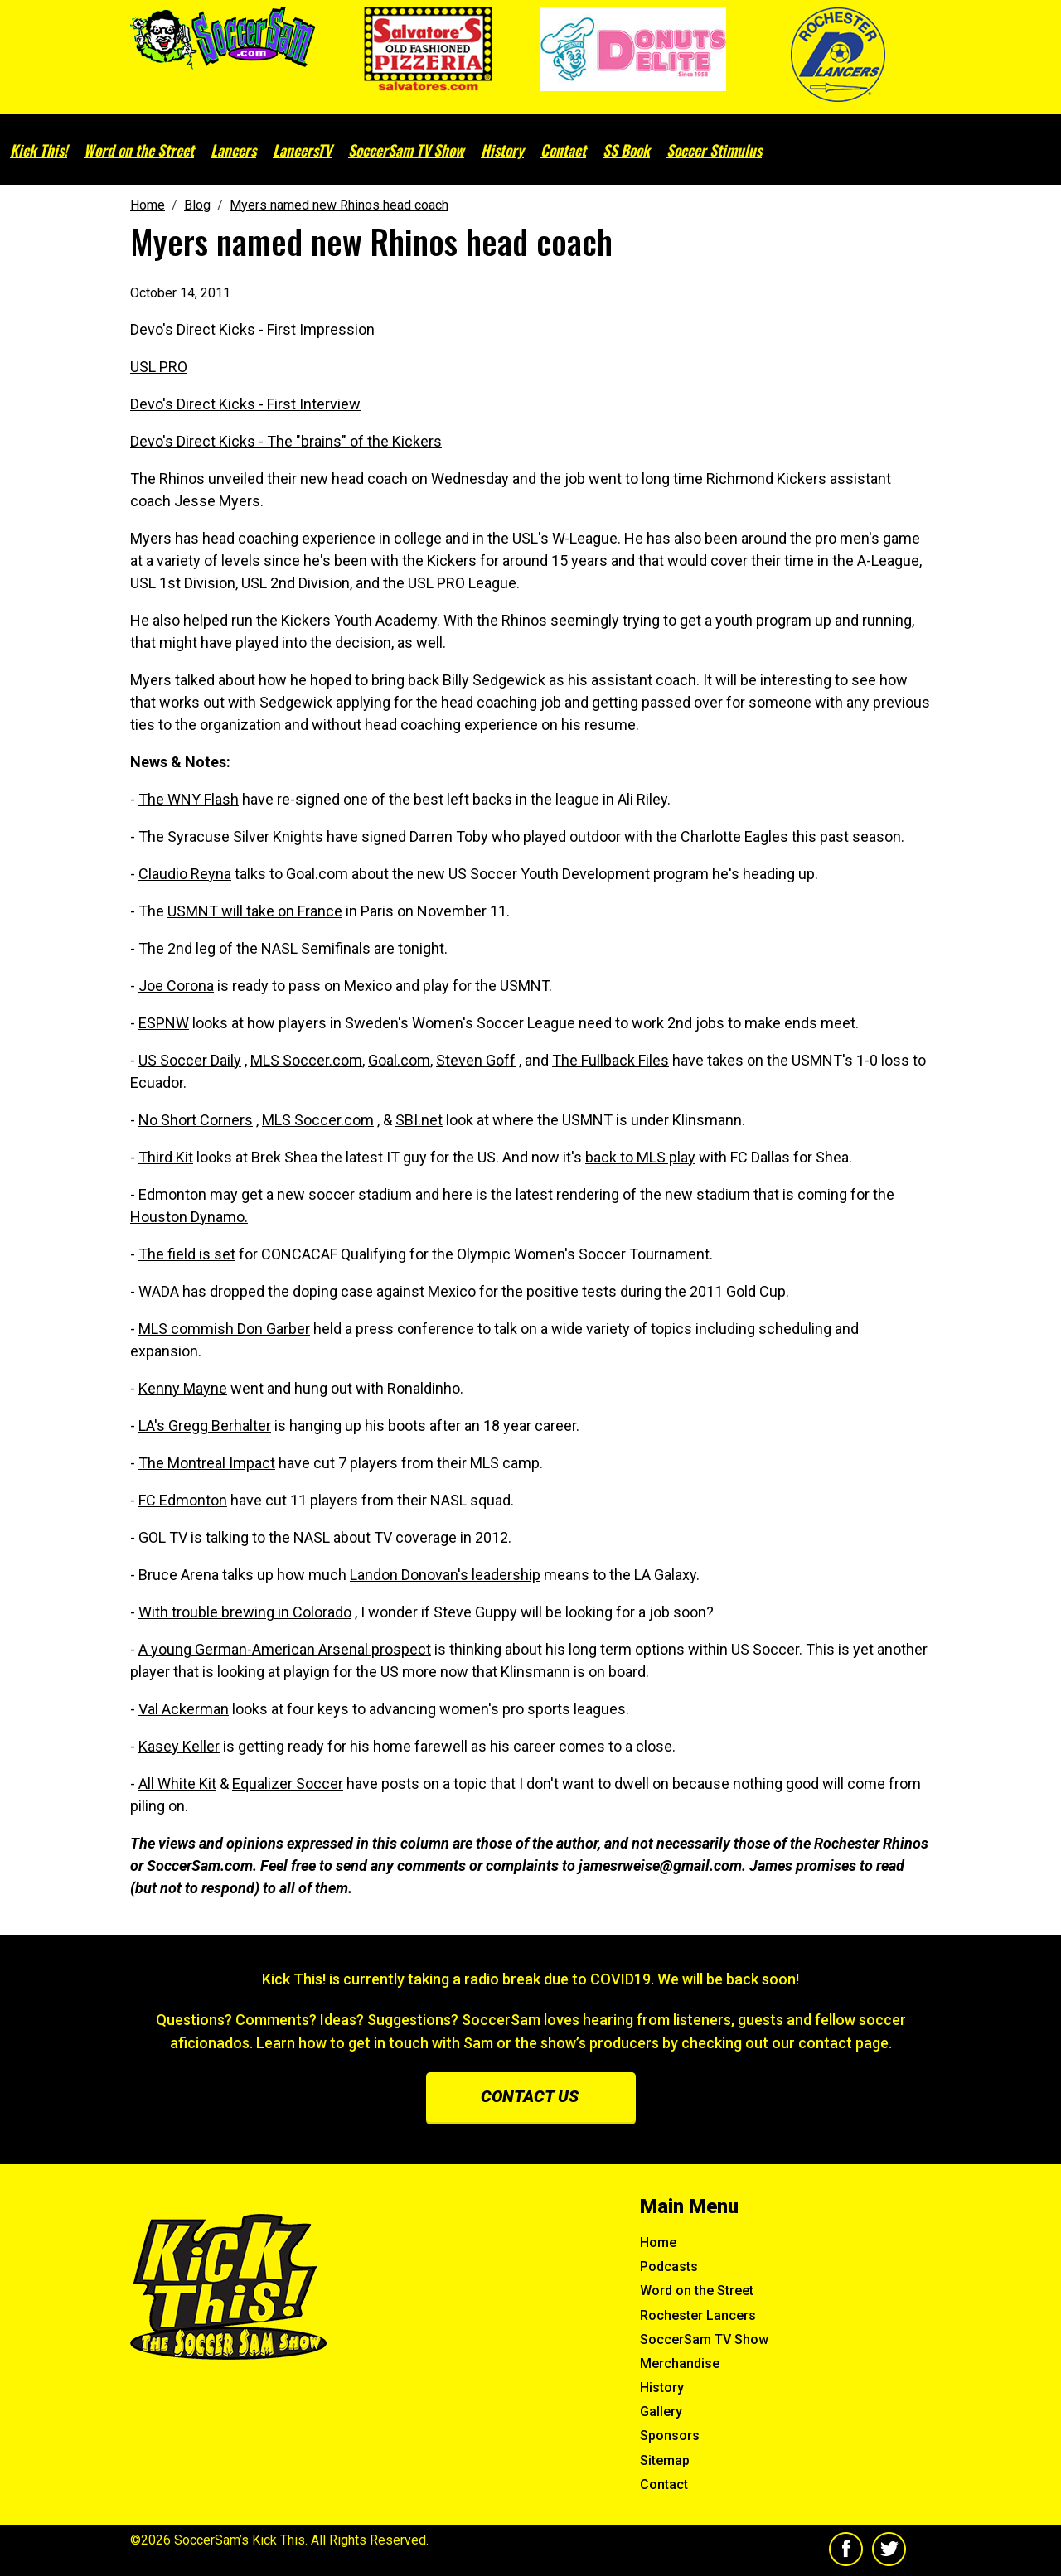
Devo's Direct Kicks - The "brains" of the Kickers (286, 441)
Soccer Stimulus (714, 150)
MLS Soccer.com (306, 1060)
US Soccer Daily (189, 1060)
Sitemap (665, 2460)
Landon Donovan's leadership (445, 1574)
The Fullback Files (610, 1060)
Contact (563, 150)
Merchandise (679, 2363)
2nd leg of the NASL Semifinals (269, 948)
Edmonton (172, 1194)
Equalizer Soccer (287, 1783)
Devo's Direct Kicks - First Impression (252, 329)
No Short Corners (195, 1120)
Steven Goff (476, 1060)
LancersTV (302, 150)
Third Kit (165, 1157)
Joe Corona (176, 985)
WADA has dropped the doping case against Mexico (307, 1291)
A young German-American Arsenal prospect (284, 1649)
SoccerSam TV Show (406, 150)
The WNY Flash (188, 799)
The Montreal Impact (206, 1463)
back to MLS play (640, 1157)
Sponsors (670, 2435)
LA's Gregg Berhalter (204, 1425)
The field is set (186, 1254)
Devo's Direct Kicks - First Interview (245, 404)
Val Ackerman (183, 1709)
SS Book (626, 150)
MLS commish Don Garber (224, 1328)
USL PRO (158, 366)
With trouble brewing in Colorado (244, 1612)
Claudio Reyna (184, 873)
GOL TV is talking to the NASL (234, 1537)
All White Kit (177, 1783)
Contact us (530, 2096)
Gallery (661, 2411)
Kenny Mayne (182, 1388)
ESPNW (163, 1023)
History (502, 150)
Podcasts (669, 2266)
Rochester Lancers (698, 2315)
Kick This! (38, 150)
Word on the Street (139, 150)
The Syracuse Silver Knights (230, 836)
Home (658, 2242)
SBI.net (419, 1120)
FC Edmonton (182, 1500)
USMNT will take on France (254, 911)
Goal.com (399, 1060)
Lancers (233, 150)
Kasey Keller (179, 1746)
